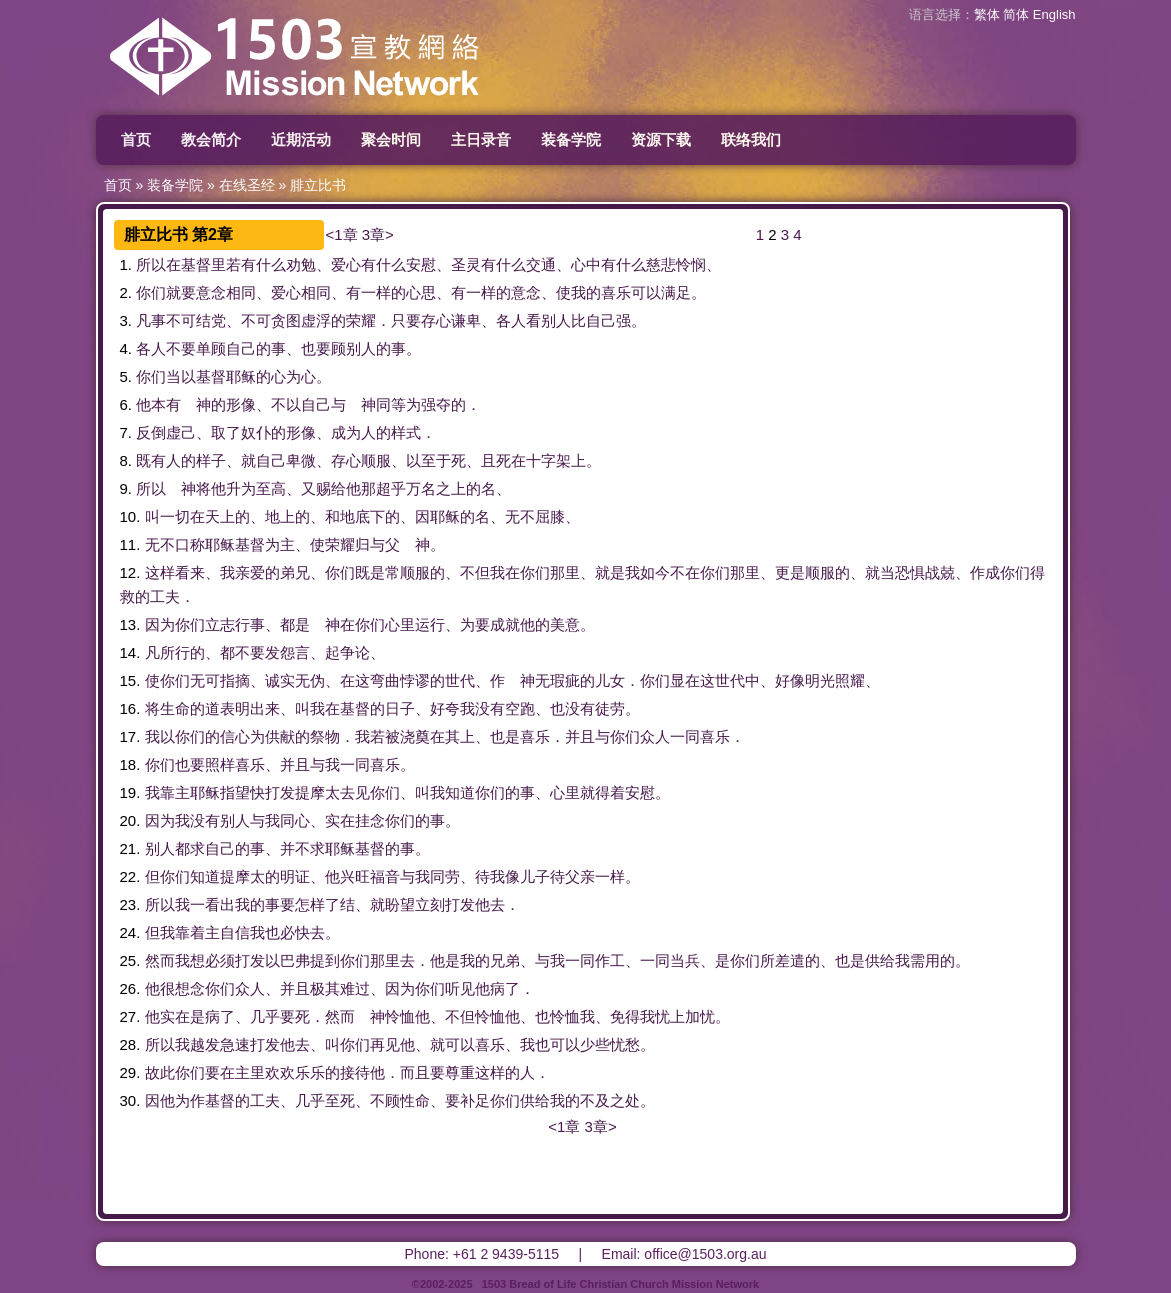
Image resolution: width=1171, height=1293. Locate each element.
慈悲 (661, 264)
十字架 (548, 460)
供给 (880, 960)
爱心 (346, 264)
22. (130, 876)
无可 (205, 680)
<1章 (342, 234)
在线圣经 (247, 185)
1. (126, 264)
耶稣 (241, 376)
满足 (676, 292)
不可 (181, 320)
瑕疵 (565, 680)
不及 (595, 1100)
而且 (415, 1072)
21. (130, 848)
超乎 (391, 488)
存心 (436, 320)
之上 (451, 488)
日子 (400, 708)
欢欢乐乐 (295, 1072)
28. (130, 1044)
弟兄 (295, 572)
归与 (370, 544)
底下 (370, 516)
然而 (160, 960)
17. (130, 736)
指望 (235, 792)
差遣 (790, 960)
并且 (580, 736)
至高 (271, 488)
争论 (355, 652)
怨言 (295, 652)
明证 (295, 876)
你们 (151, 292)
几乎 (265, 1016)
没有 (490, 708)
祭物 (325, 736)
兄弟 (505, 960)
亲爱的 (257, 572)
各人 (511, 320)
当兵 (685, 960)
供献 (280, 736)
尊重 (460, 1072)
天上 (220, 516)
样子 (211, 460)
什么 (271, 264)
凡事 (151, 320)
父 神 (407, 544)
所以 (151, 264)
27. (130, 1016)
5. (126, 376)
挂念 (370, 820)
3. (126, 320)
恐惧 (910, 572)
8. (126, 460)
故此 (160, 1072)
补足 (475, 1100)
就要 (181, 292)
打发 (280, 792)
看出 (220, 904)
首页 (136, 139)
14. (130, 652)
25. (130, 960)
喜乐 (616, 292)
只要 (406, 320)
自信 (235, 932)
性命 (415, 1100)
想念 (190, 988)
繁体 (987, 14)
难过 (355, 988)
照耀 (850, 680)
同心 (295, 820)
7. (126, 432)
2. (126, 292)
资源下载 (661, 139)
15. (130, 680)
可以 (646, 292)
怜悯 (691, 264)
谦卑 (466, 320)
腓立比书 (318, 185)
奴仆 (256, 432)
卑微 (301, 460)
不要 (181, 348)
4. (126, 348)
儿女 (610, 680)
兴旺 (355, 876)
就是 (610, 572)
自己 (601, 320)
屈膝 (550, 516)
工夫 (165, 596)
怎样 (310, 904)
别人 (556, 320)
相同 (241, 292)
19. (130, 792)
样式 (406, 432)
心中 (586, 264)
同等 (391, 404)
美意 (565, 624)
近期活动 (301, 139)
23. (130, 904)
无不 (520, 516)
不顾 (385, 1100)
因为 (160, 624)
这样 (160, 572)
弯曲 (385, 680)
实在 (340, 820)
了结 (340, 904)
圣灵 (466, 264)
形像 (241, 404)
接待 (355, 1072)
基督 (196, 264)
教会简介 (211, 139)
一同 (685, 736)
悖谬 (415, 680)
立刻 (430, 904)
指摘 (235, 680)
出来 (265, 708)
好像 (790, 680)
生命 (175, 708)
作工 (610, 960)
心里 (400, 624)
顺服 (376, 460)
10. (130, 516)
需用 (925, 960)
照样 (220, 764)
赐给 (331, 488)
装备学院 (571, 139)
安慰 (421, 264)
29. (130, 1072)
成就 (505, 624)
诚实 (280, 680)
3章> (378, 234)
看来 (190, 572)
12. (130, 572)
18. (130, 764)
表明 (235, 708)
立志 (220, 624)
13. (130, 624)
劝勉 (301, 264)
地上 (280, 516)
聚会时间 (391, 139)
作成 (985, 572)
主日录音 (481, 139)
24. (130, 932)
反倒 (151, 432)
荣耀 (361, 320)
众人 (655, 736)
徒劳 (610, 708)
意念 (211, 292)
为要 (475, 624)
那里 (565, 572)
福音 (385, 876)
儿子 (535, 876)
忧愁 (625, 1044)
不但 (475, 572)
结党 (211, 320)
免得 (625, 1016)
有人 (166, 460)
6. (126, 404)
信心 (235, 736)
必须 (220, 960)
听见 (460, 988)
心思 (421, 292)
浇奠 (415, 736)
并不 (295, 848)
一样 (376, 292)
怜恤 (400, 1016)
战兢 (940, 572)
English (1054, 14)
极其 (325, 988)
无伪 (310, 680)
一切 (175, 516)
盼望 (400, 904)
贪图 (286, 320)
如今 (655, 572)
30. (130, 1100)
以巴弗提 (295, 960)
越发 (205, 1044)
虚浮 (316, 320)
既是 (370, 572)
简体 (1016, 14)
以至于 (428, 460)
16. (130, 708)
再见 (385, 1044)
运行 (430, 624)
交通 (541, 264)
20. (130, 820)
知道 (460, 792)
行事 (250, 624)
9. (126, 488)
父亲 (580, 876)
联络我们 (751, 139)
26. (130, 988)
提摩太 (317, 792)
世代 (460, 680)
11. (130, 544)
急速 (235, 1044)
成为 (346, 432)
